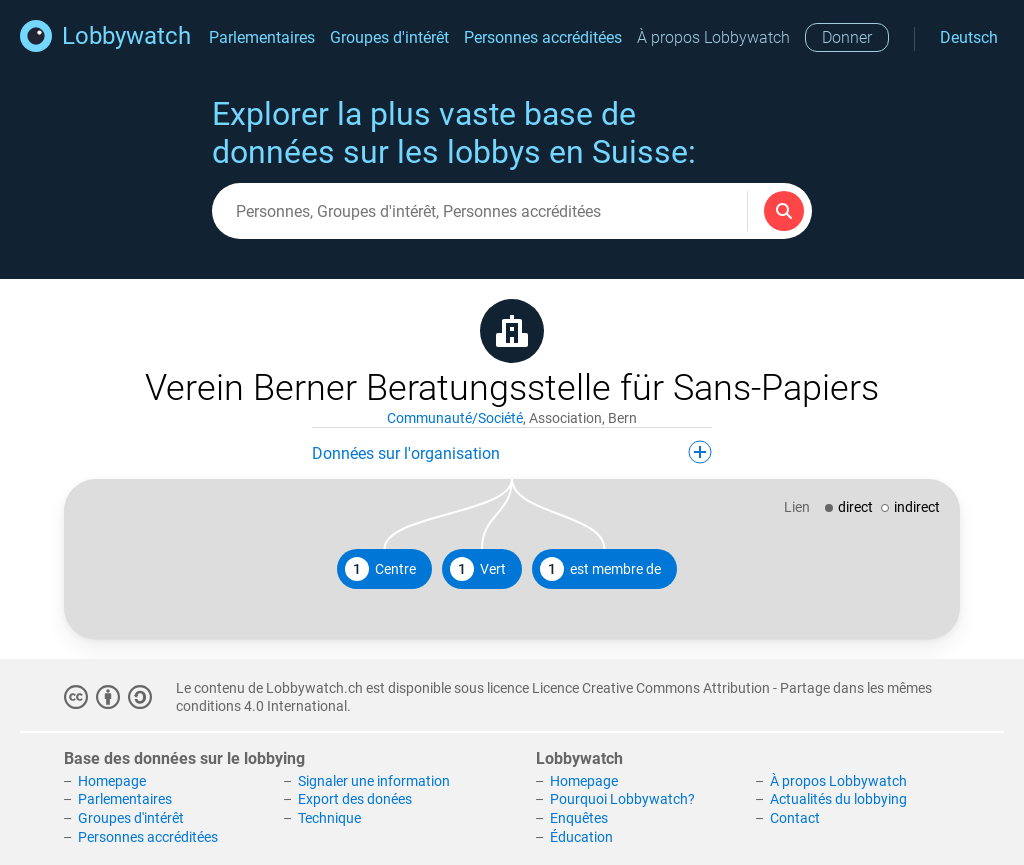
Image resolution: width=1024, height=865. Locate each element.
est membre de (600, 569)
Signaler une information (374, 781)
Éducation (581, 837)
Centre (380, 569)
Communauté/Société (455, 418)
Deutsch (969, 37)
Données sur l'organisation (512, 452)
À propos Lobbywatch (713, 37)
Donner (847, 37)
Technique (329, 818)
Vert (478, 569)
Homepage (112, 781)
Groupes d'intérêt (389, 37)
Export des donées (355, 799)
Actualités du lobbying (838, 799)
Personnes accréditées (543, 37)
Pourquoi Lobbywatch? (622, 799)
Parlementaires (262, 37)
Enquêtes (579, 818)
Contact (795, 818)
